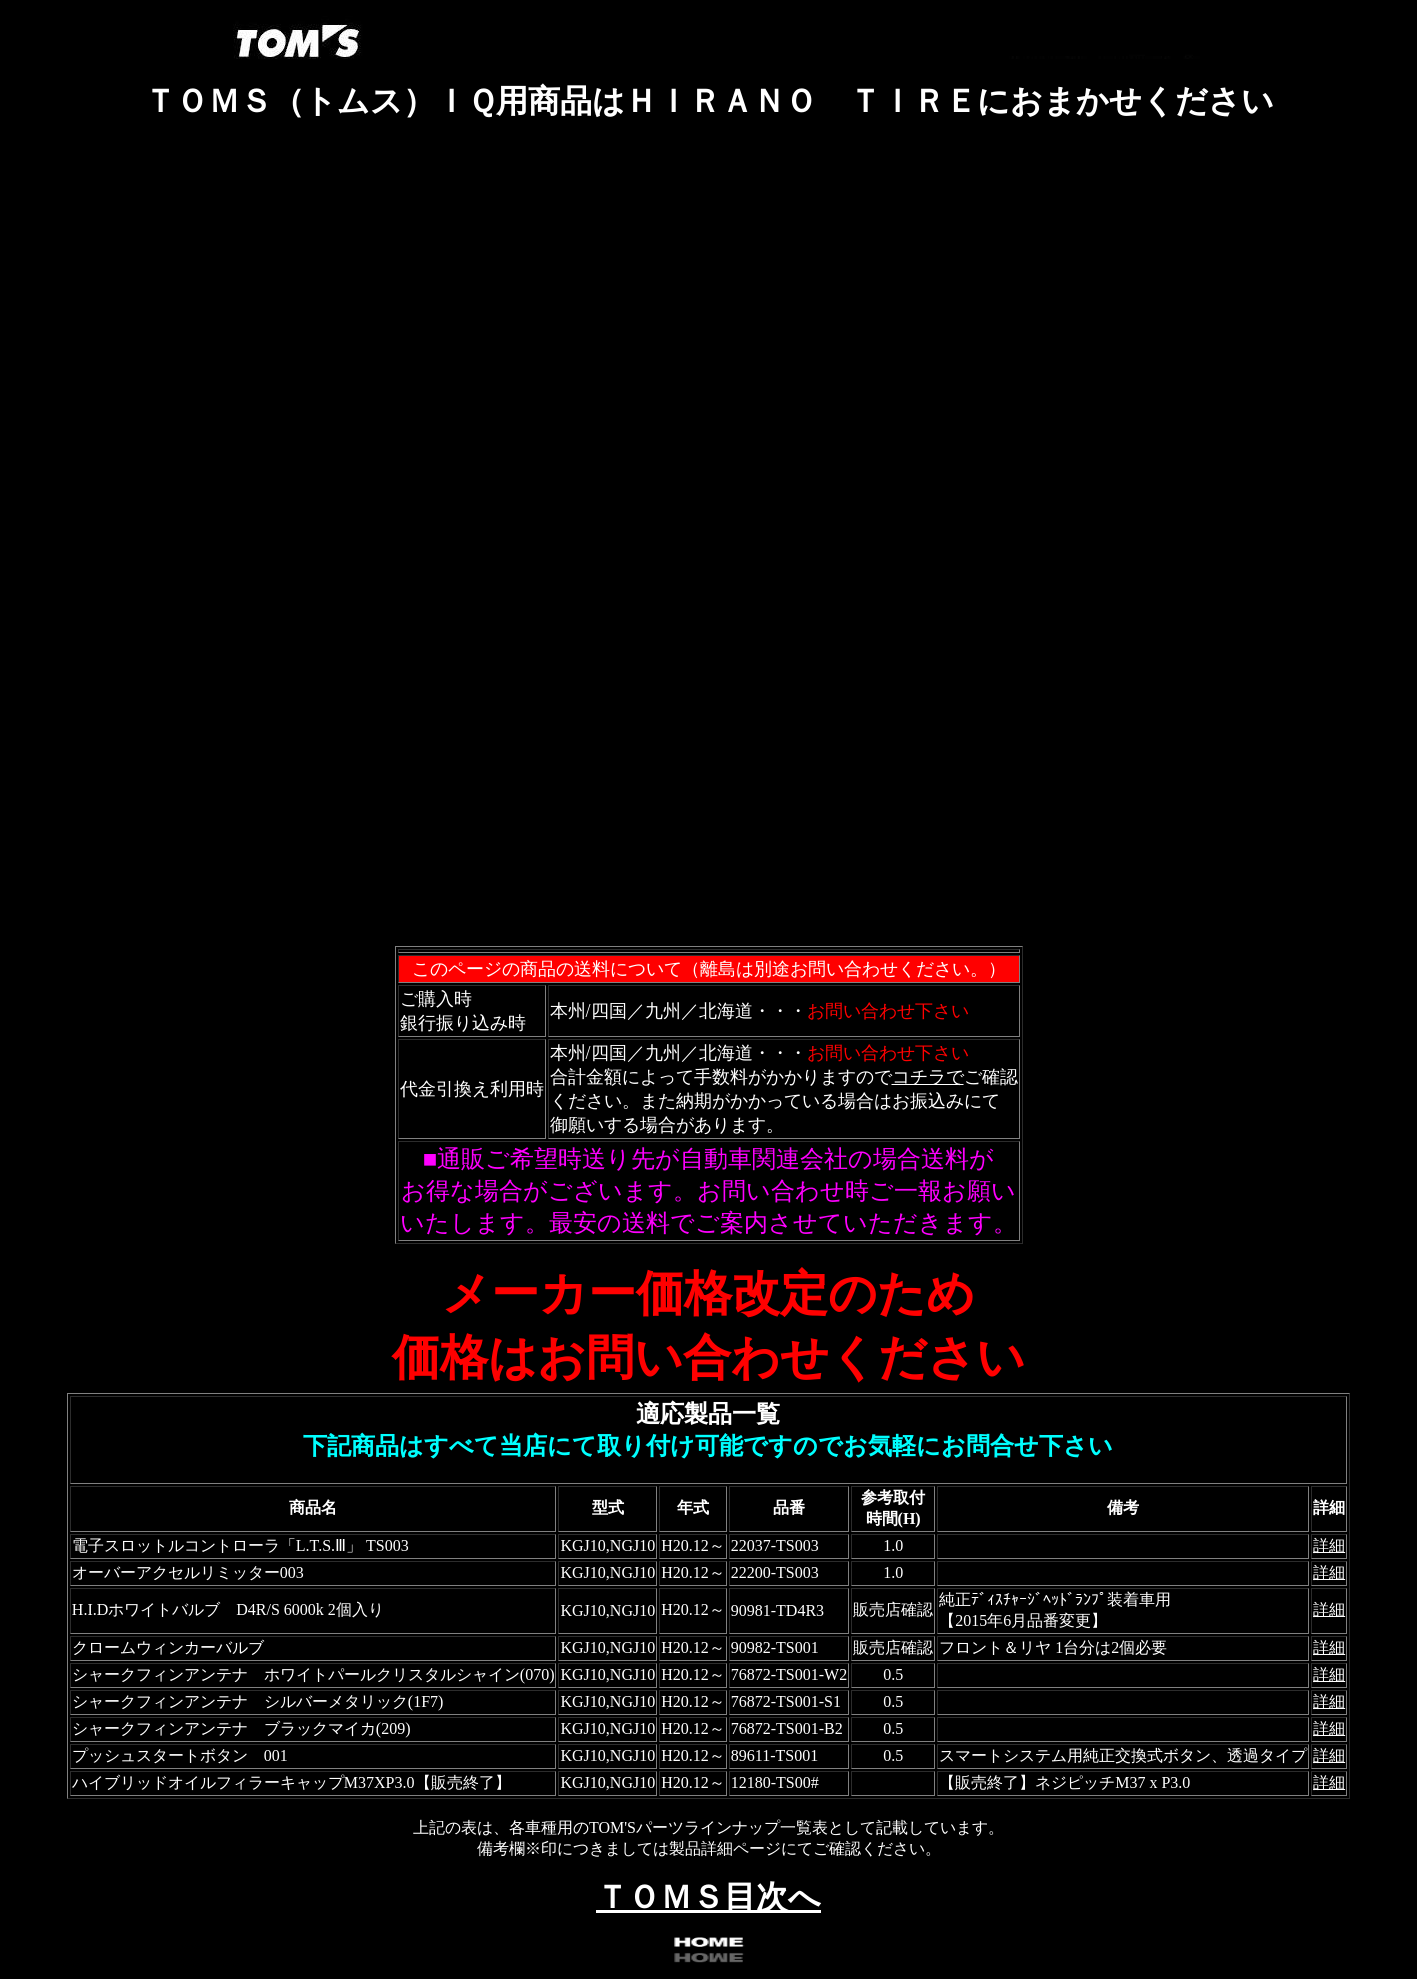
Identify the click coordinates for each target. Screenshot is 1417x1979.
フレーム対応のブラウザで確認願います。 (709, 546)
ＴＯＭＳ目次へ (708, 1897)
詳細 (1329, 1545)
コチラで (928, 1077)
